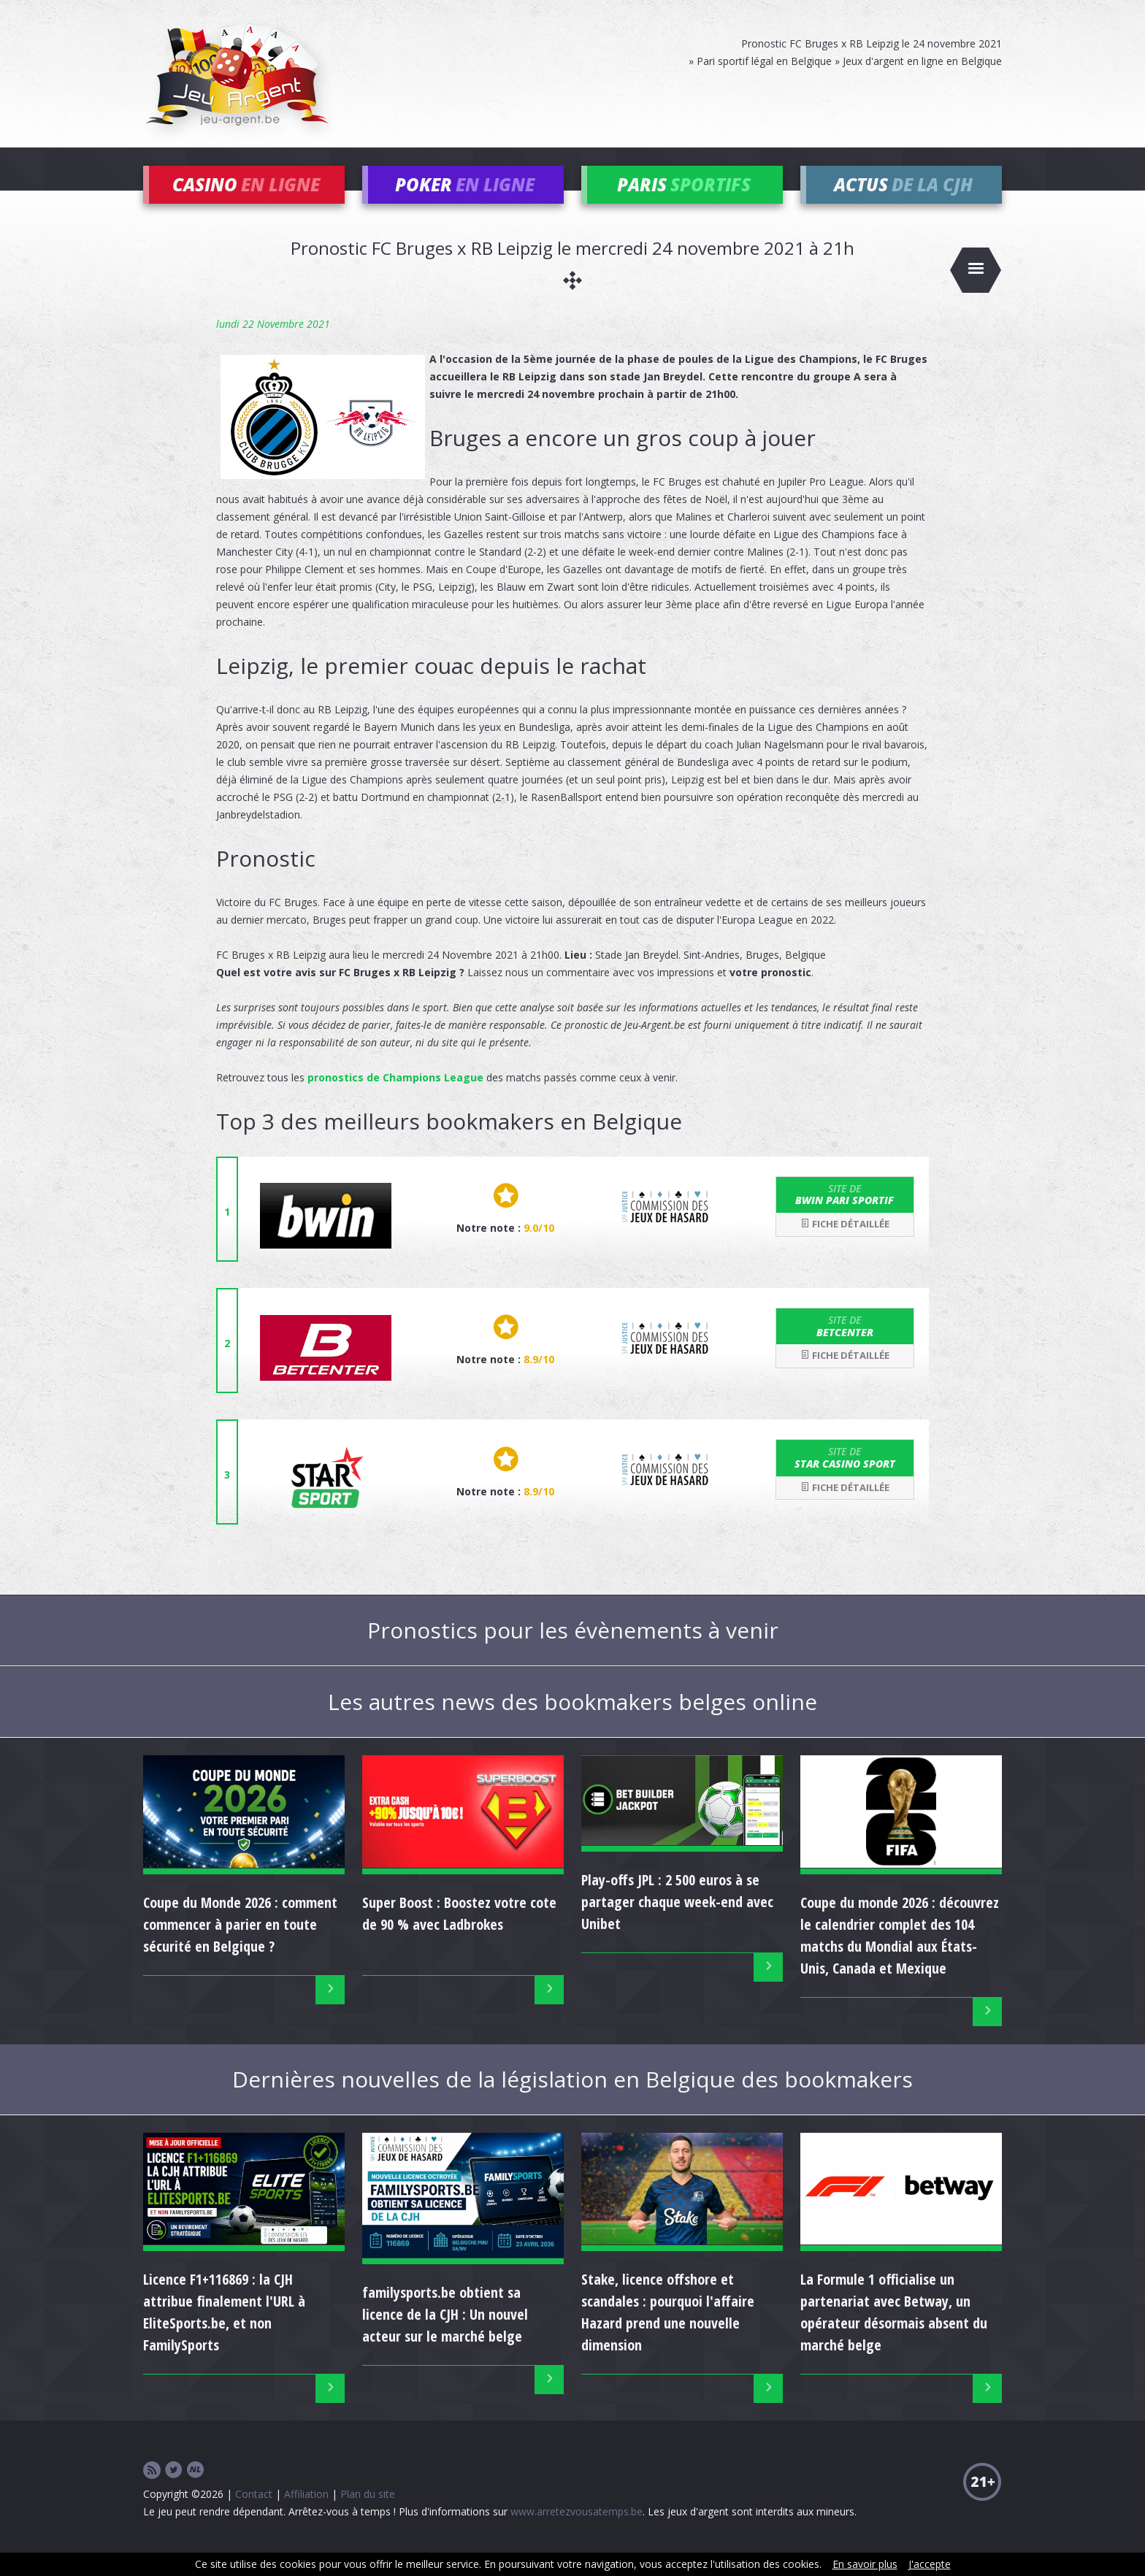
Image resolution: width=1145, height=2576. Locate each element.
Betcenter (845, 1346)
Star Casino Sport (845, 1478)
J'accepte (929, 2564)
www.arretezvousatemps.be (576, 2532)
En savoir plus (864, 2564)
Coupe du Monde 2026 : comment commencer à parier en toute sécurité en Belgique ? (240, 1944)
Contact (253, 2514)
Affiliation (306, 2514)
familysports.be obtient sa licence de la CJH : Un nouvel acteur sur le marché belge (445, 2334)
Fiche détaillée (844, 1244)
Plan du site (367, 2514)
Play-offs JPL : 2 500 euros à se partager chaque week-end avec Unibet (677, 1922)
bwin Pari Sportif (845, 1214)
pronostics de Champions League (395, 1097)
